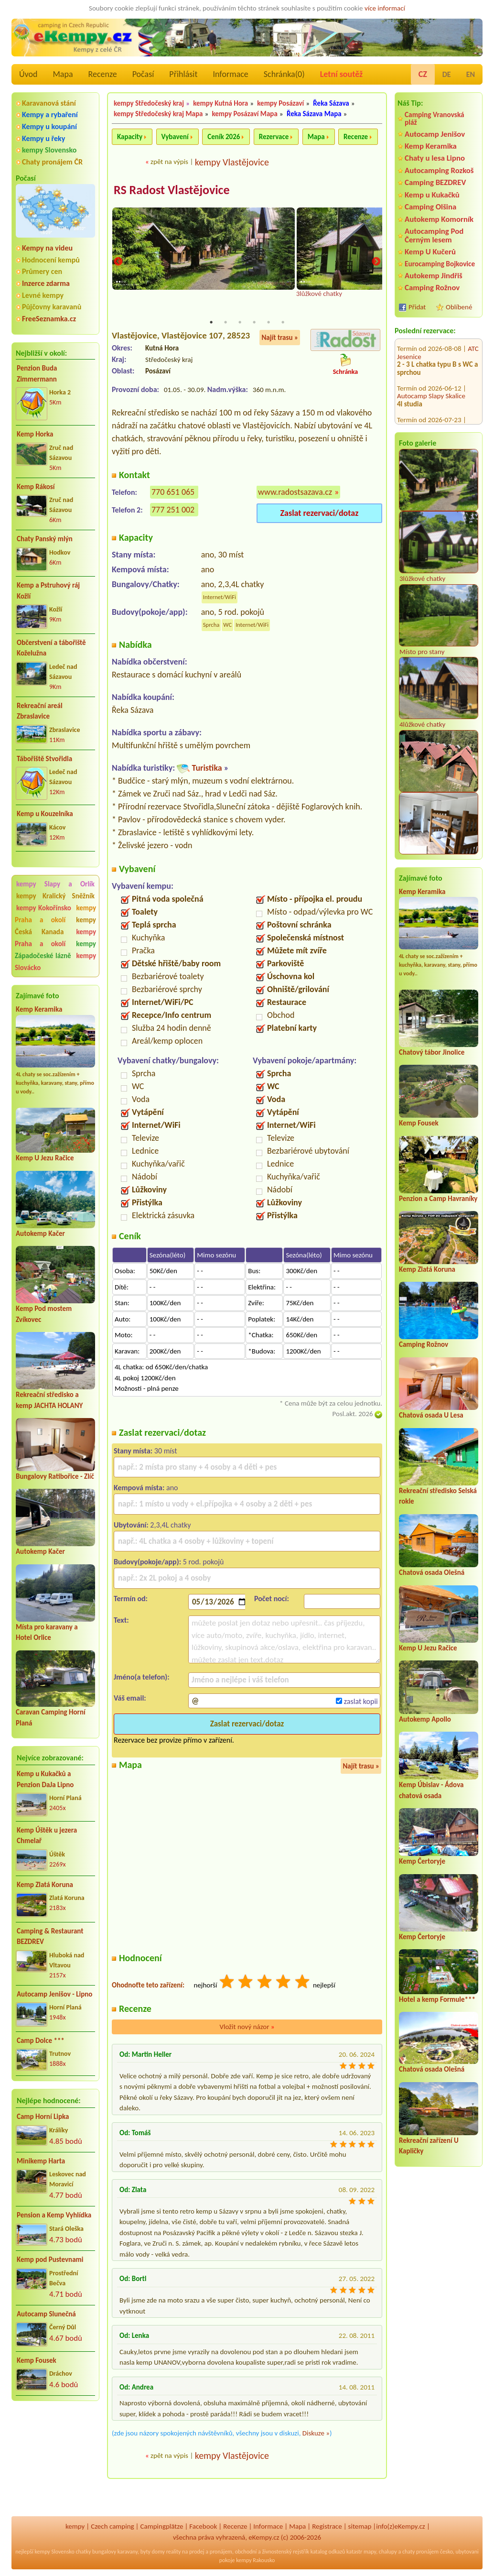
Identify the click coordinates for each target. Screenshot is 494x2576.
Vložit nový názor (246, 2027)
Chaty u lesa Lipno (435, 158)
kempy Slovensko (49, 149)
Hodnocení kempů (51, 259)
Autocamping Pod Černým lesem (434, 235)
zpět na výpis (169, 161)
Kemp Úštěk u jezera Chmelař (47, 1835)
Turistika (207, 768)
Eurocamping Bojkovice (440, 263)
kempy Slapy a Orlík (55, 884)
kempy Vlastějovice (232, 162)
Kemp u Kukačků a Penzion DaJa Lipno (45, 1779)
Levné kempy (43, 295)
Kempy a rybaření (50, 114)
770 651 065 (172, 493)
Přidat (417, 307)
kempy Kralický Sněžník (55, 896)
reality (173, 2551)
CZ (423, 74)
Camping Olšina (430, 207)
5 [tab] (268, 322)
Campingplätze (161, 2526)
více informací (385, 8)
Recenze (102, 74)
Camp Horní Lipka (43, 2116)
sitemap (360, 2526)
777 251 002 (172, 510)
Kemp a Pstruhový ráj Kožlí (48, 590)
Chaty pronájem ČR (52, 161)
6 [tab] (283, 322)
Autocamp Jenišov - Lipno (54, 1994)
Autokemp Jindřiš (433, 276)
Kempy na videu (47, 247)
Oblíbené (459, 307)
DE (446, 74)
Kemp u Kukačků (432, 195)
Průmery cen (42, 271)
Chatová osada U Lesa (431, 1415)
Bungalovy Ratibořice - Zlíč (55, 1476)
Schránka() (284, 74)
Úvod (28, 74)
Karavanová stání (49, 103)
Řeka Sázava (331, 103)
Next (376, 262)
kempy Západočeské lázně (55, 949)
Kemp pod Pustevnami (50, 2259)
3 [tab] (240, 322)
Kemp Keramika (39, 1009)
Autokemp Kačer (40, 1233)
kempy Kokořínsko (43, 908)
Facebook (203, 2526)
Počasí (143, 74)
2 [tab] (225, 322)
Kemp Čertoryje (422, 1861)
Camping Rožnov (432, 288)
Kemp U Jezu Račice (45, 1158)
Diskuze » (316, 2434)
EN (470, 74)
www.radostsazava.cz (295, 493)
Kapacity (129, 136)
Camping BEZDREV (435, 182)
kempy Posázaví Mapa (245, 113)
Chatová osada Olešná (431, 1572)
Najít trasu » (279, 338)
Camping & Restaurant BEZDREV (50, 1936)
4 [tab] (254, 322)
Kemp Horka (35, 434)
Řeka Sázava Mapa (314, 113)
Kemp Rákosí (35, 486)
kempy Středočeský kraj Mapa (158, 113)
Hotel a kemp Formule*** (437, 1999)
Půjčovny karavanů (51, 306)
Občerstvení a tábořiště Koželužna (51, 648)
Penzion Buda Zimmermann (37, 373)
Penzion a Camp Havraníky (438, 1198)
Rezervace (274, 136)
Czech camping (112, 2526)
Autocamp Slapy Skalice (431, 342)
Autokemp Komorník (439, 219)
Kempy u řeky (43, 138)
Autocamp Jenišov (435, 134)
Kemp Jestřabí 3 (420, 406)
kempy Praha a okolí (55, 914)
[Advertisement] (55, 2460)
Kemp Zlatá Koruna (45, 1884)
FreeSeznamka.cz (49, 318)
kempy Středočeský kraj (149, 103)
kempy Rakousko (255, 2560)
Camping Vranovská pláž (434, 118)
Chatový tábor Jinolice (431, 1052)
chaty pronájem (420, 2551)
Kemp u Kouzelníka (45, 813)
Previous (118, 262)
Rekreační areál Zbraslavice (40, 711)
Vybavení (175, 136)
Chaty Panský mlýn (45, 539)
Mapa (63, 74)
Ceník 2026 (223, 136)
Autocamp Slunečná (46, 2314)
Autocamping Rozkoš (439, 170)
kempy (75, 2526)
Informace (230, 74)
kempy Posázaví (280, 103)
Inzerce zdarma (46, 283)
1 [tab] (211, 322)
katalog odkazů (328, 2551)
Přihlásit (183, 74)
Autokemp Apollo (425, 1719)
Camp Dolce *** (40, 2040)
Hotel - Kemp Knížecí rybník (436, 374)
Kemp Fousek (36, 2360)
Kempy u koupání (49, 126)
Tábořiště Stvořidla (44, 758)
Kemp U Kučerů (430, 252)
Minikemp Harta (41, 2161)
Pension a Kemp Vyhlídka (54, 2215)
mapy (370, 2551)
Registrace (327, 2526)
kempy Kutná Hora (220, 103)
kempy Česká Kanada (55, 926)
